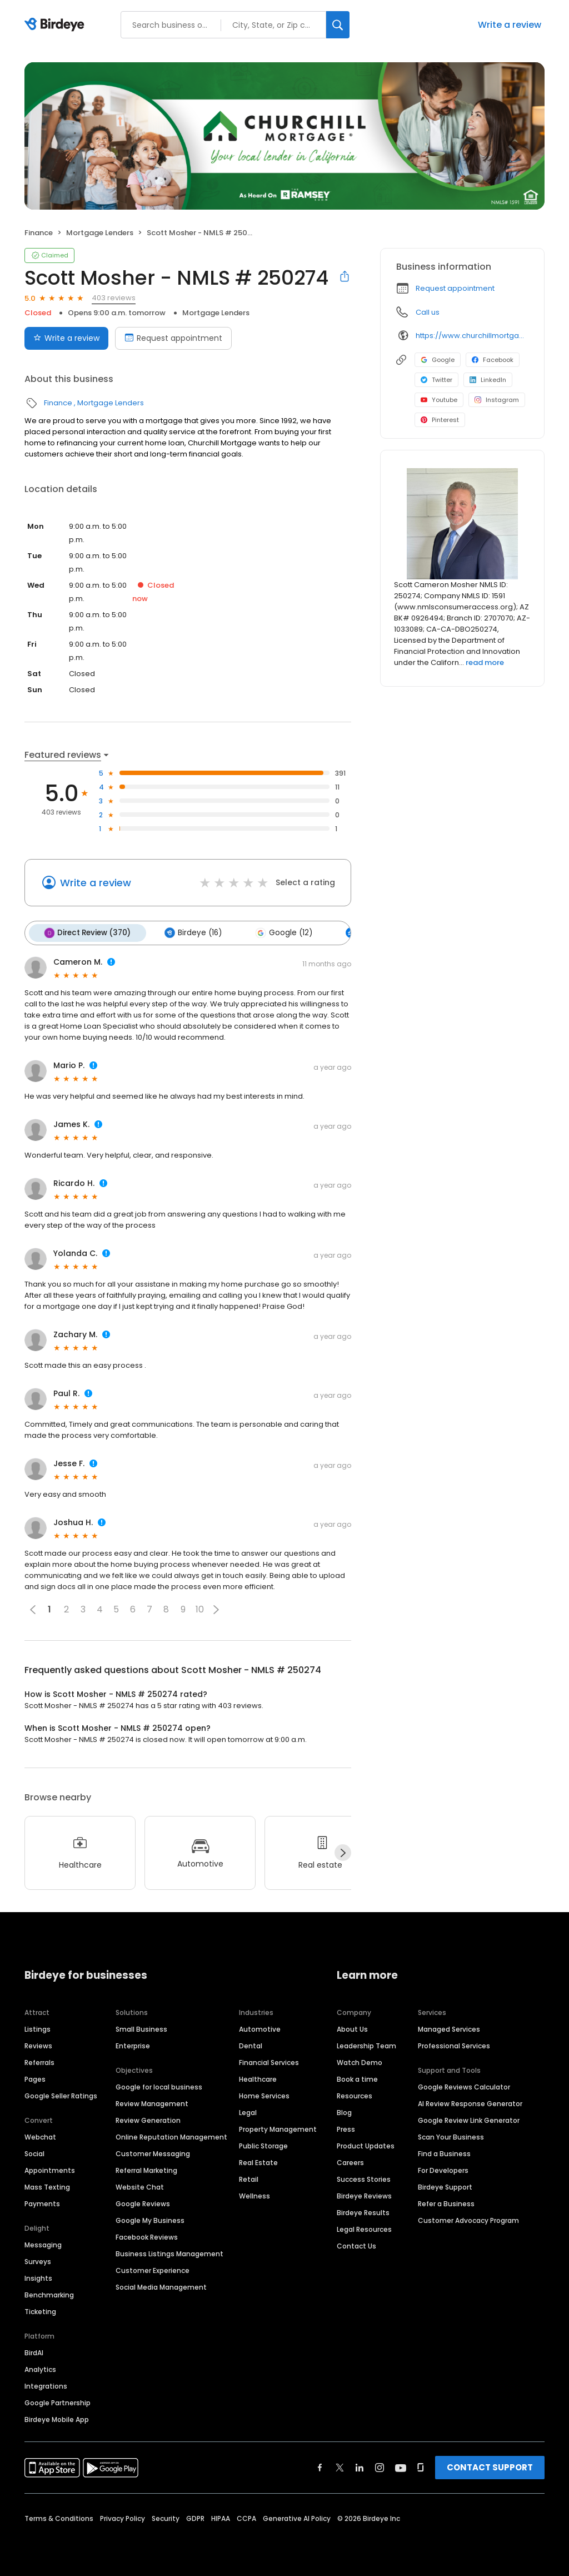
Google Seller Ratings (60, 2094)
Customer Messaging (153, 2152)
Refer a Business (446, 2202)
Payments (42, 2202)
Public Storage (263, 2145)
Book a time (357, 2078)
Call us (428, 312)
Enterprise (133, 2044)
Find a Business (444, 2152)
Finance (38, 232)
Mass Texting (47, 2186)
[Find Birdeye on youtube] (400, 2466)
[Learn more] (462, 523)
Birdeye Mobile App (56, 2418)
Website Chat (140, 2186)
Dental (250, 2044)
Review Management (152, 2102)
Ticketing (40, 2310)
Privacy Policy (122, 2517)
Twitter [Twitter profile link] (436, 379)
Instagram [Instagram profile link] (497, 399)
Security (165, 2517)
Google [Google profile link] (438, 359)
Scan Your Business (451, 2136)
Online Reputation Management (171, 2136)
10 (200, 1608)
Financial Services (269, 2061)
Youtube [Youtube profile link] (439, 399)
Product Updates (366, 2145)
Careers (350, 2161)
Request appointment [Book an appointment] (173, 338)
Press (346, 2128)
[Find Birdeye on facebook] (320, 2466)
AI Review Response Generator (470, 2102)
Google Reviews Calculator (464, 2086)
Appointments (49, 2169)
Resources (354, 2094)
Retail (248, 2178)
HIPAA (220, 2517)
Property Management (278, 2128)
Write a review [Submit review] (66, 338)
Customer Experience (152, 2269)
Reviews (38, 2044)
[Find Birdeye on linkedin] (359, 2466)
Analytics (40, 2368)
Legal (248, 2111)
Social (34, 2152)
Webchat (40, 2136)
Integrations (45, 2385)
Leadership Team (366, 2044)
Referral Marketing (146, 2169)
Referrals (39, 2061)
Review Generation (148, 2119)
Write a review (509, 24)
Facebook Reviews (147, 2236)
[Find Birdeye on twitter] (340, 2466)
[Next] (343, 1852)
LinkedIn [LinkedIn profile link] (488, 379)
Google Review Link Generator (469, 2119)
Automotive (260, 2028)
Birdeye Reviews (364, 2195)
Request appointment (455, 288)
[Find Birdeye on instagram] (379, 2466)
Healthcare (258, 2078)
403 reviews (114, 297)
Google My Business (150, 2219)
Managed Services (449, 2028)
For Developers (443, 2169)
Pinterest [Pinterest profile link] (440, 419)
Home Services (264, 2094)
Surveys (37, 2260)
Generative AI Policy (297, 2517)
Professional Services (454, 2044)
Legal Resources (364, 2228)
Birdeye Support (445, 2186)
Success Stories (364, 2178)
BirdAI (33, 2351)
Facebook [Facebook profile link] (492, 359)
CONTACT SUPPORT (490, 2466)
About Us (352, 2028)
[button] (216, 1608)
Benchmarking (49, 2294)
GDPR (195, 2517)
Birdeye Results (363, 2211)
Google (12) (280, 932)
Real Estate (258, 2161)
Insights (38, 2277)
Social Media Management (161, 2286)
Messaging (43, 2244)
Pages (35, 2078)
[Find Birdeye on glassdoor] (420, 2466)
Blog (344, 2111)
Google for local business (159, 2086)
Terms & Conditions (58, 2517)
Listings (37, 2028)
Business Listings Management (169, 2252)
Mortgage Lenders (99, 232)
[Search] (338, 24)
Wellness (254, 2195)
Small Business (141, 2028)
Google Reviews (143, 2202)
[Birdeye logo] (56, 25)
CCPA (246, 2517)
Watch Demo (359, 2061)
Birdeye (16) (190, 932)
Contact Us (356, 2245)
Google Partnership (57, 2401)
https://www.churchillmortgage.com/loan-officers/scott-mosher (472, 335)
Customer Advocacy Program (468, 2219)
